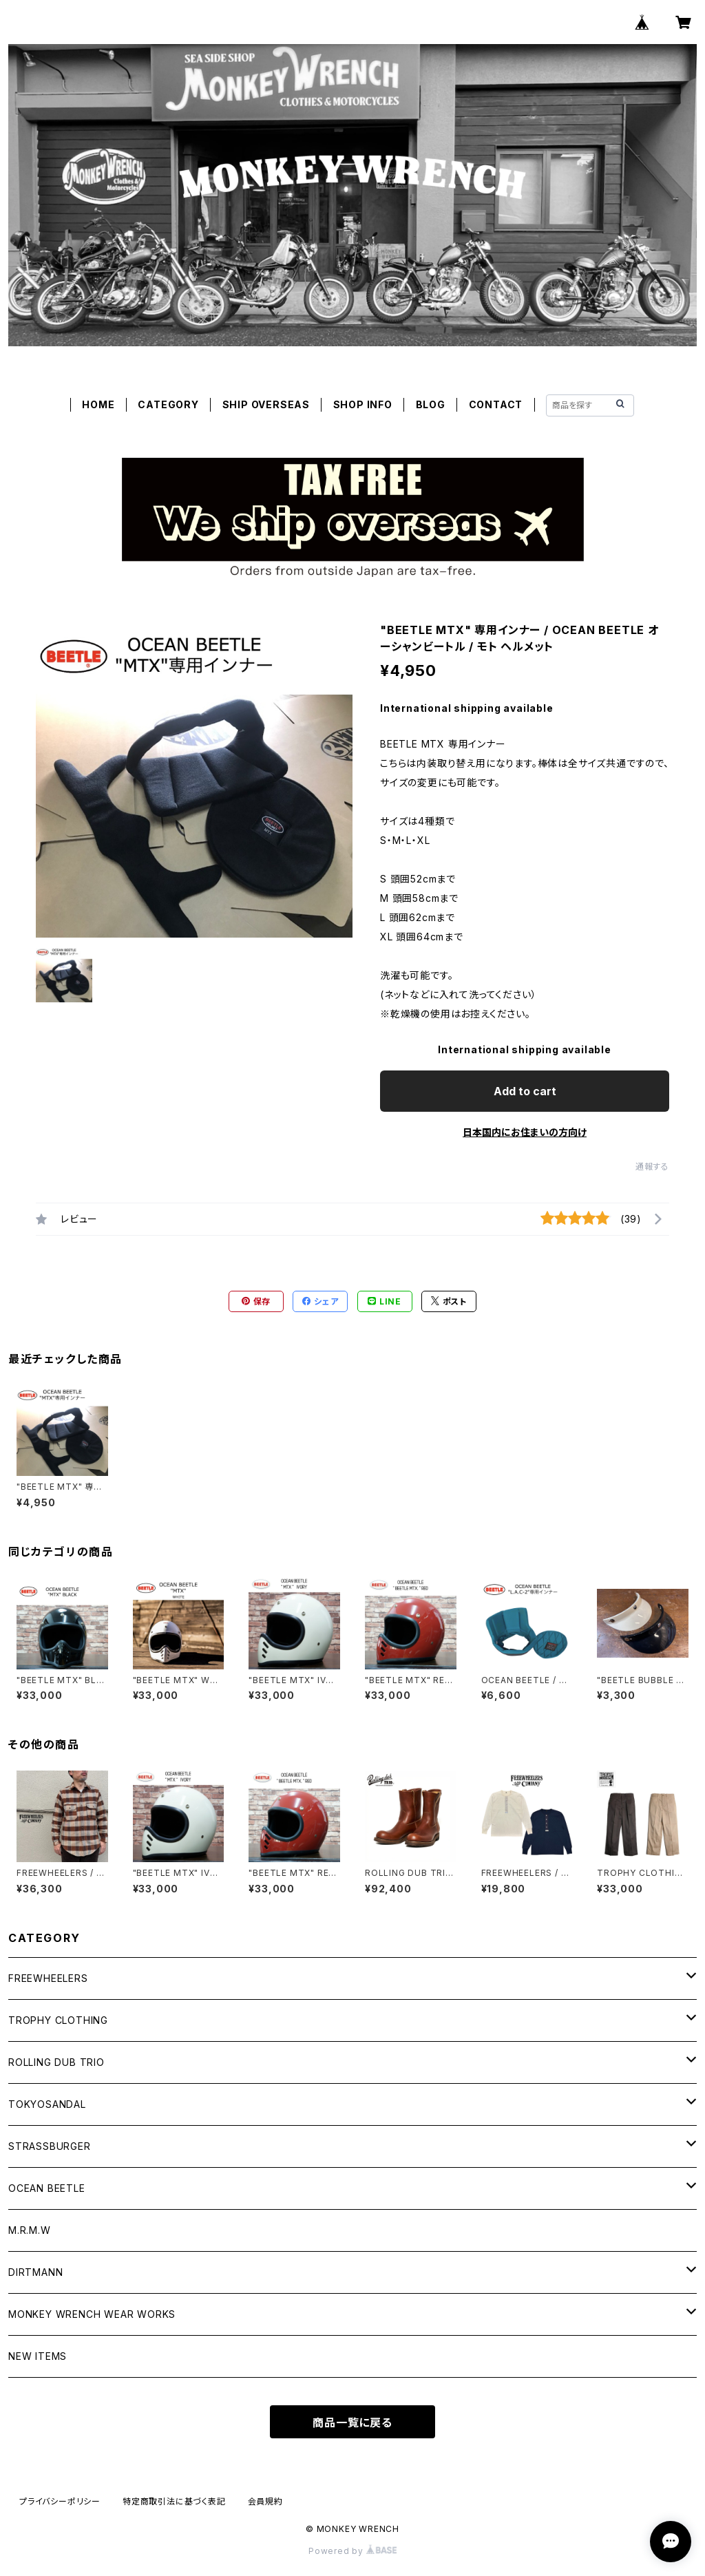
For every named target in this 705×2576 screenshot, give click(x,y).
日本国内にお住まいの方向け (525, 1132)
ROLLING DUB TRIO (56, 2062)
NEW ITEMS (37, 2356)
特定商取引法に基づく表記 (174, 2501)
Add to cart (525, 1091)
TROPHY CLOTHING (58, 2020)
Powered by (352, 2551)
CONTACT (496, 404)
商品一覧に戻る (352, 2422)
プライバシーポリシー (60, 2501)
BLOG (430, 404)
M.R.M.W (29, 2230)
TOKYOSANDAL (47, 2104)
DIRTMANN (35, 2272)
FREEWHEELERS (48, 1978)
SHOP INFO (362, 404)
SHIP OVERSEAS (266, 404)
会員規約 (265, 2501)
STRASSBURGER (49, 2146)
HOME (98, 404)
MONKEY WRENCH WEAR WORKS (92, 2314)
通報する (652, 1166)
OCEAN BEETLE (46, 2188)
